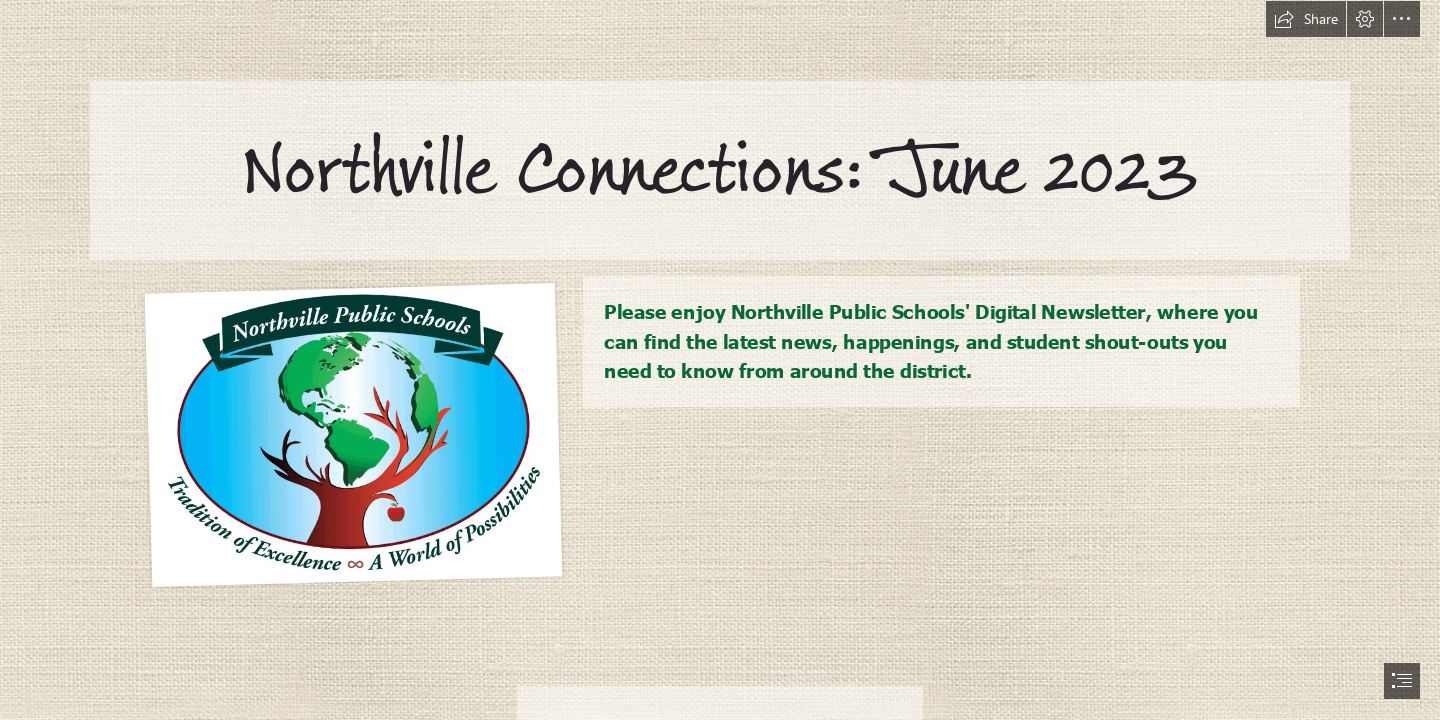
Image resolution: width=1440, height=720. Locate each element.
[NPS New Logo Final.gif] (353, 433)
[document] (720, 360)
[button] (1306, 19)
